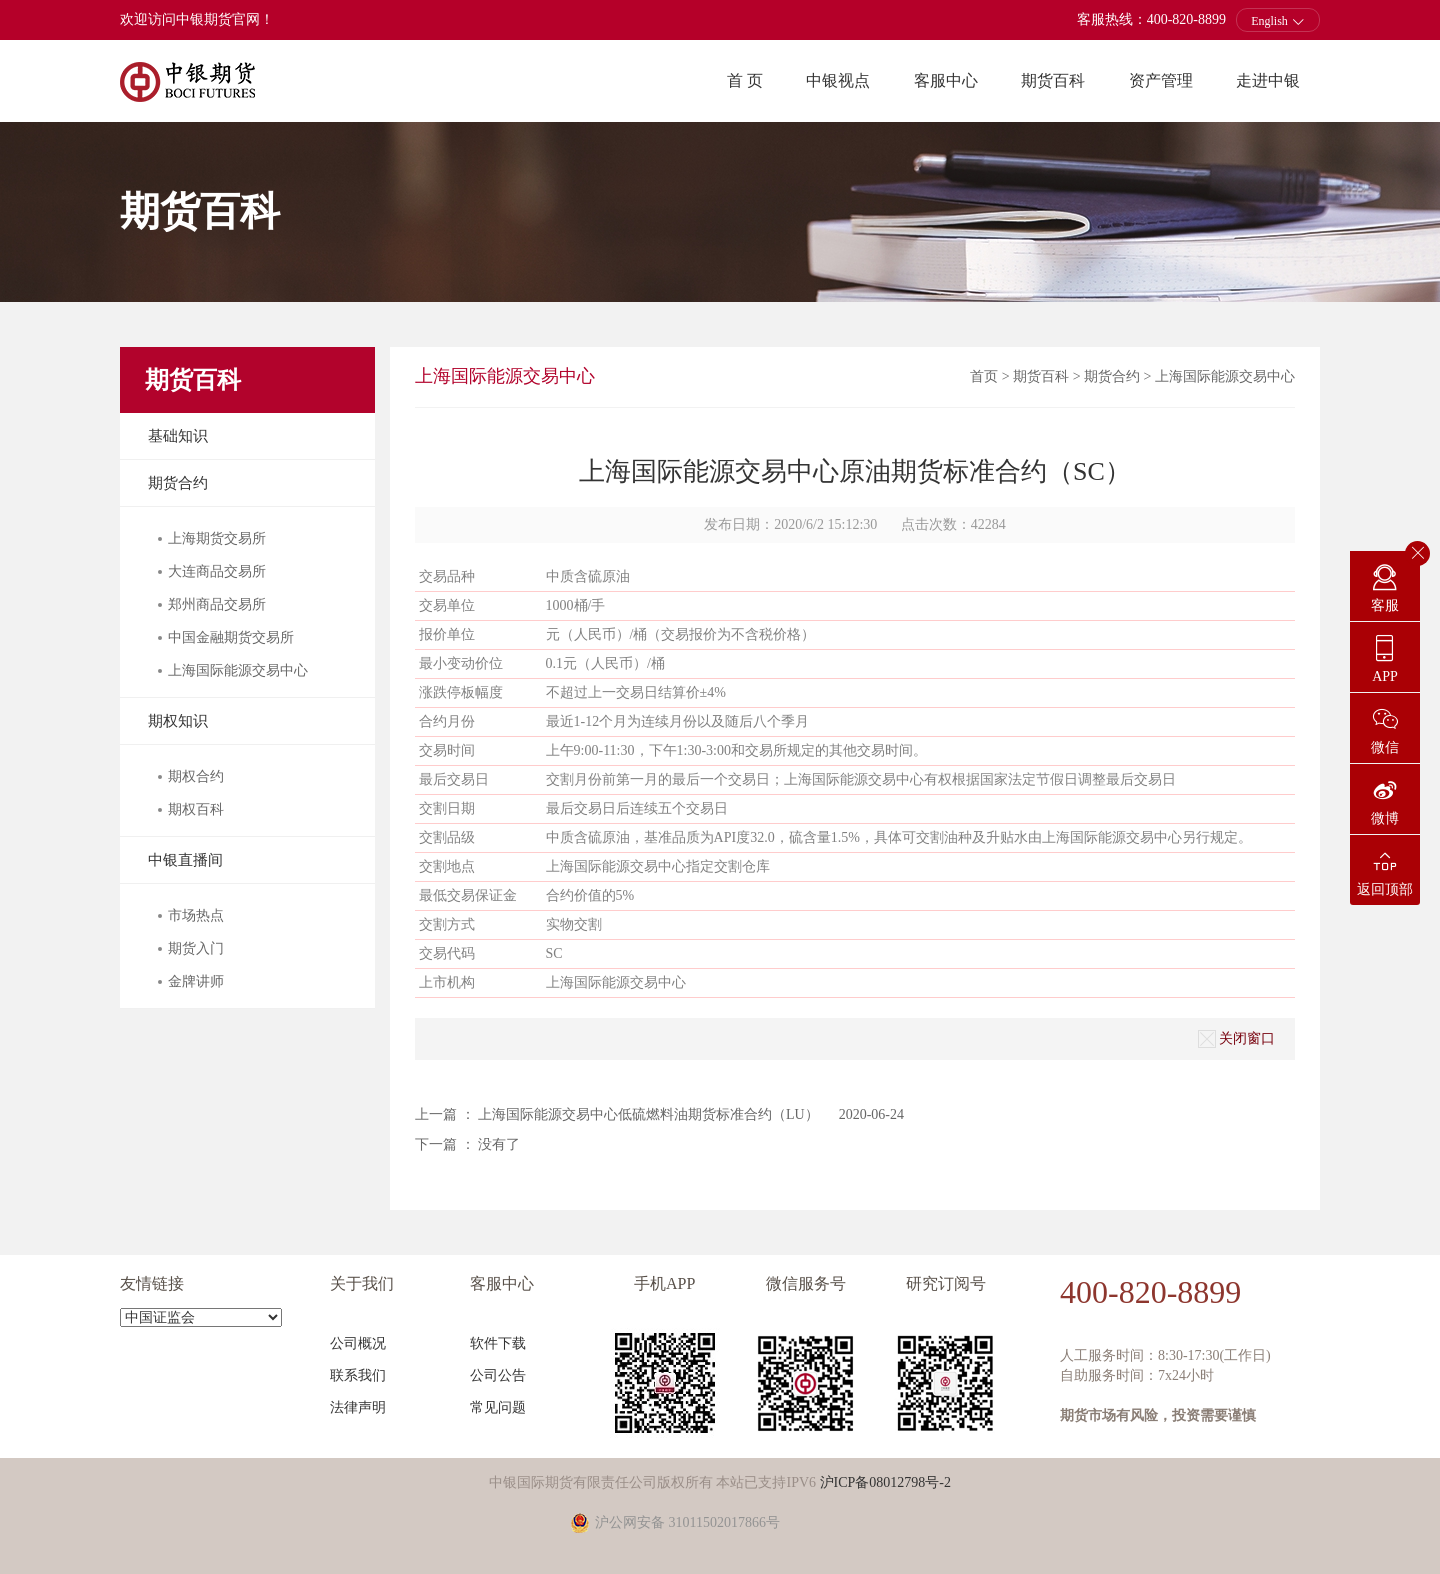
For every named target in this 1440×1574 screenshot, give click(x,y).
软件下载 (498, 1343)
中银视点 (838, 80)
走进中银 (1268, 80)
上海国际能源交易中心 (1225, 376)
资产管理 (1161, 80)
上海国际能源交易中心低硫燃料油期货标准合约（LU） (648, 1114)
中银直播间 (185, 860)
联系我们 (358, 1375)
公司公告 (498, 1375)
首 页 (745, 80)
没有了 (499, 1144)
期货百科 (1053, 80)
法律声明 (358, 1407)
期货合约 (178, 483)
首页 (984, 376)
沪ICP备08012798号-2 (885, 1482)
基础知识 (178, 436)
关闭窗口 (1236, 1039)
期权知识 (178, 721)
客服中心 (946, 80)
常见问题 (498, 1407)
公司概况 (358, 1343)
